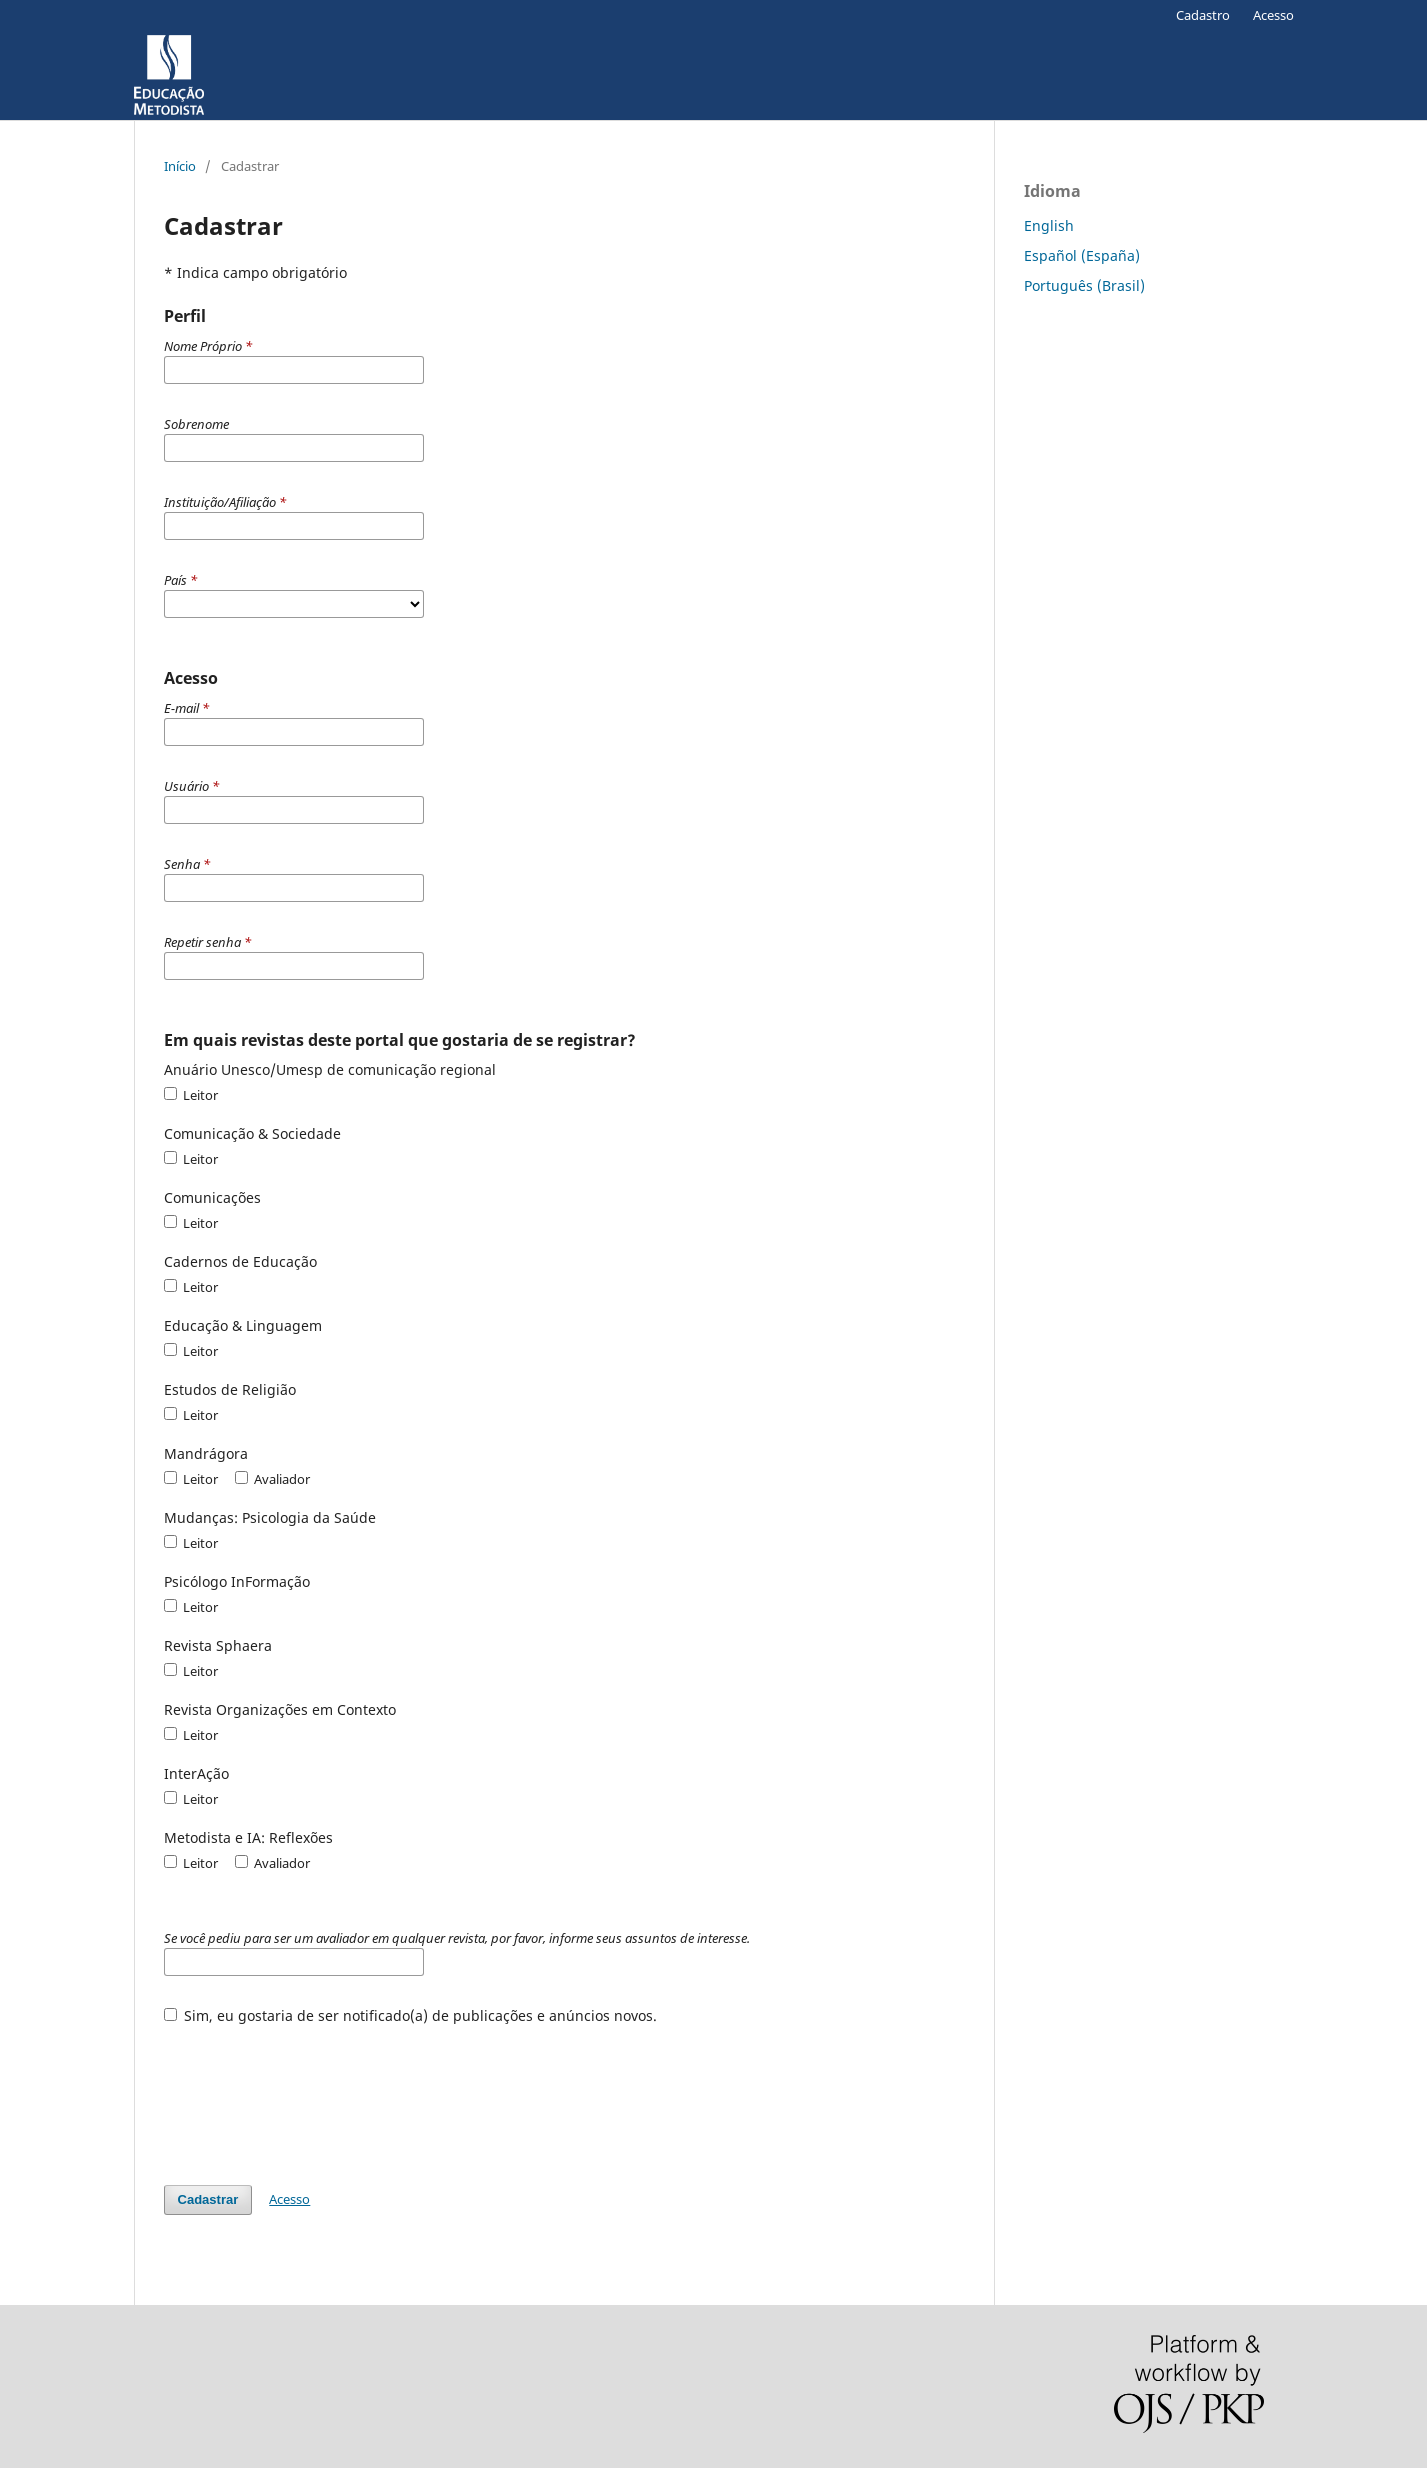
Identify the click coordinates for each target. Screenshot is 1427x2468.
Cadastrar (208, 2199)
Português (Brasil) (1084, 285)
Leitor (191, 1095)
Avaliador (272, 1479)
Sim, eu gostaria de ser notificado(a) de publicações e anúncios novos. (411, 2015)
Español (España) (1082, 255)
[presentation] (316, 2095)
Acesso (1273, 15)
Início (180, 166)
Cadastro (1203, 15)
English (1049, 225)
